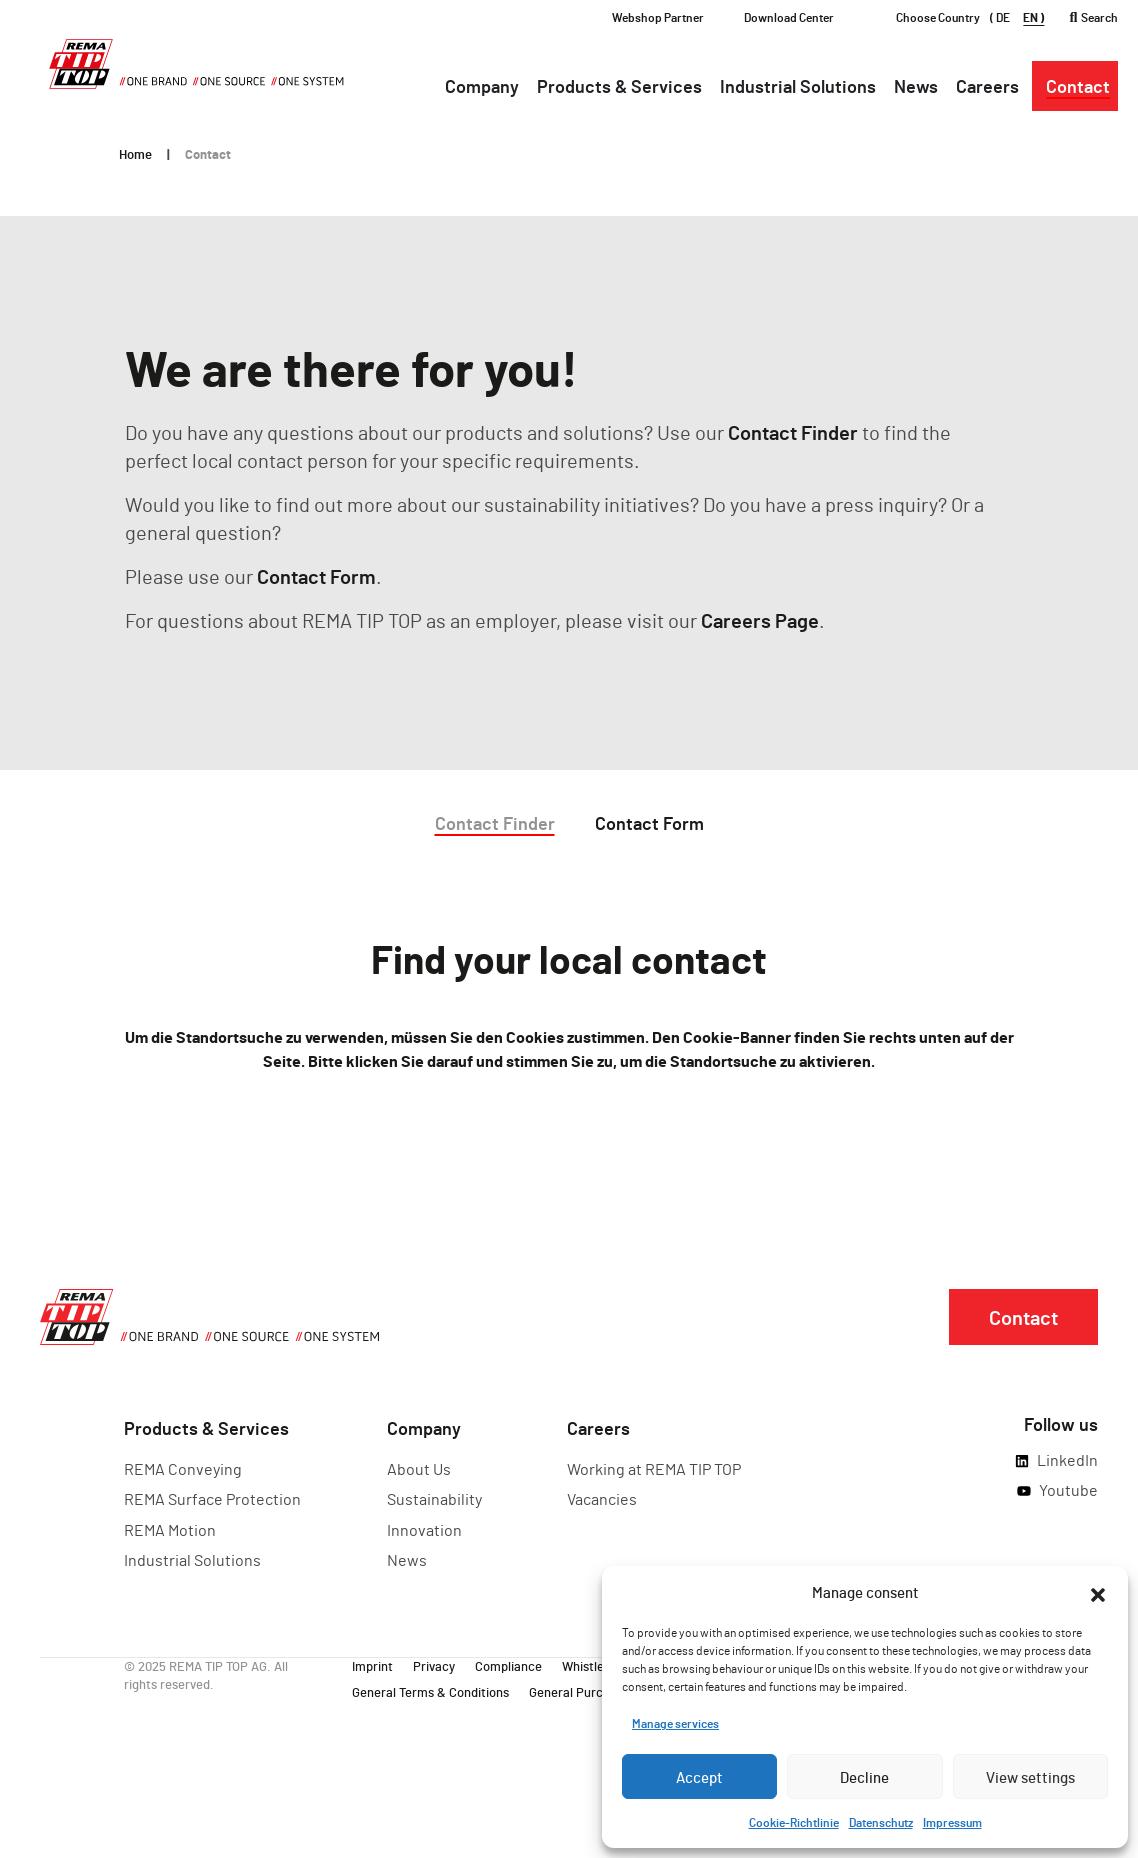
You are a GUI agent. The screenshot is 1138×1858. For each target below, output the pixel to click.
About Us (419, 1468)
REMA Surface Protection (212, 1498)
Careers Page (760, 620)
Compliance (508, 1665)
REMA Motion (170, 1529)
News (407, 1559)
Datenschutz (881, 1822)
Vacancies (602, 1498)
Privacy (434, 1665)
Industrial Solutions (192, 1559)
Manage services (675, 1723)
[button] (1098, 1592)
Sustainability (434, 1498)
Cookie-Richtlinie (794, 1822)
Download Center (789, 17)
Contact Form (316, 576)
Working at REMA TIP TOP (654, 1468)
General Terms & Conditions (430, 1691)
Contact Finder (793, 432)
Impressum (952, 1822)
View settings (1030, 1777)
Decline (864, 1777)
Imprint (372, 1665)
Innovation (424, 1529)
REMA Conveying (183, 1468)
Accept (699, 1777)
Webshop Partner (658, 17)
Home (135, 154)
